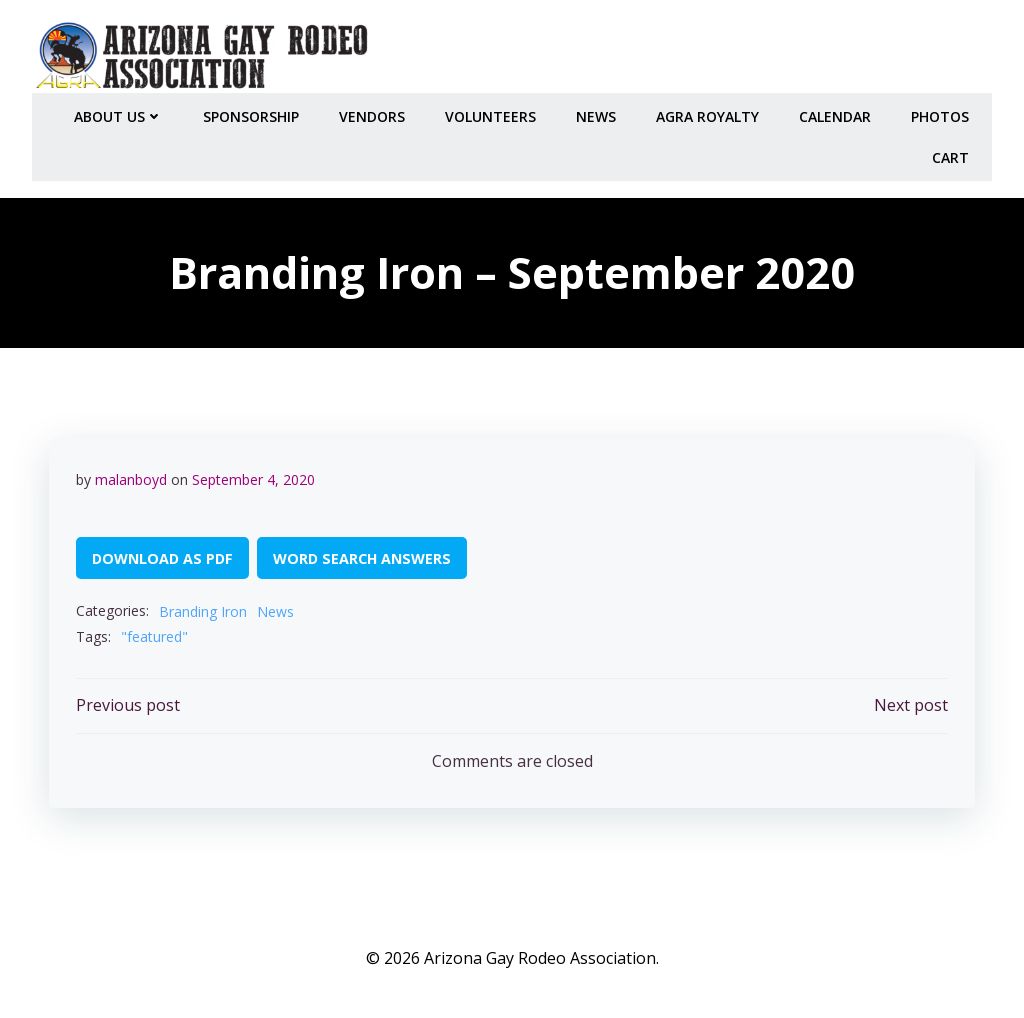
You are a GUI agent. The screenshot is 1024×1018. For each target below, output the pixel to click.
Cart (953, 151)
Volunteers (493, 110)
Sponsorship (254, 110)
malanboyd (132, 476)
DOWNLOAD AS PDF (163, 555)
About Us (121, 110)
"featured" (155, 634)
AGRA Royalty (710, 110)
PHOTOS (943, 110)
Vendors (375, 110)
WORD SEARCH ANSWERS (363, 555)
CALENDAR (838, 110)
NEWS (599, 110)
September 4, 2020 (254, 476)
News (276, 608)
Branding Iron (204, 608)
